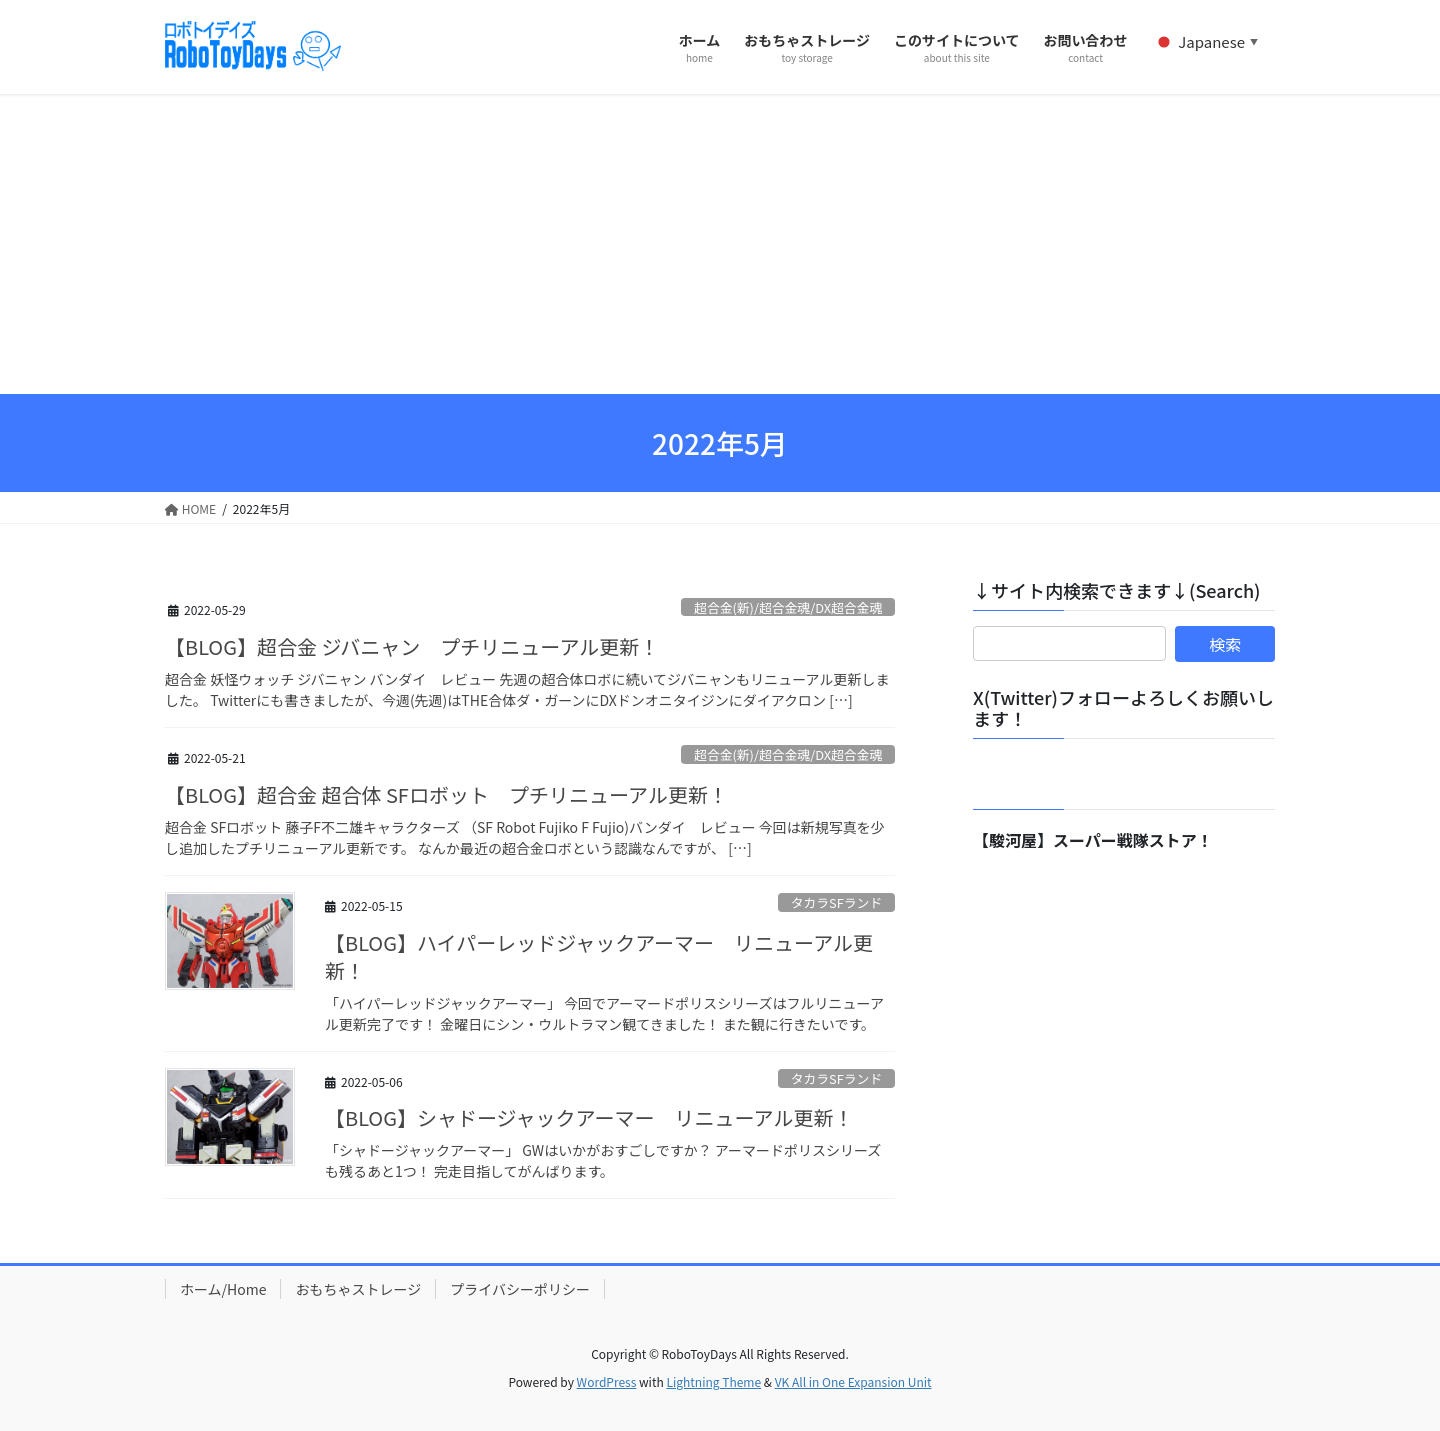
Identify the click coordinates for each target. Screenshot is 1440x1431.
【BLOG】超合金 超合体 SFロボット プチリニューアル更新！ (446, 794)
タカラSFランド (836, 902)
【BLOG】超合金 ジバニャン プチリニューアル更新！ (412, 646)
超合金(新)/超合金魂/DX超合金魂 (788, 607)
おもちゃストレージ (358, 1289)
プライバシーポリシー (520, 1289)
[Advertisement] (720, 244)
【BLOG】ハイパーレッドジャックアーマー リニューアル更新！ (599, 956)
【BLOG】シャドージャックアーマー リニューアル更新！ (589, 1117)
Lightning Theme (713, 1381)
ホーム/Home (223, 1289)
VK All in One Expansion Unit (853, 1381)
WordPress (607, 1381)
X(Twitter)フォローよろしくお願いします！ (1123, 708)
